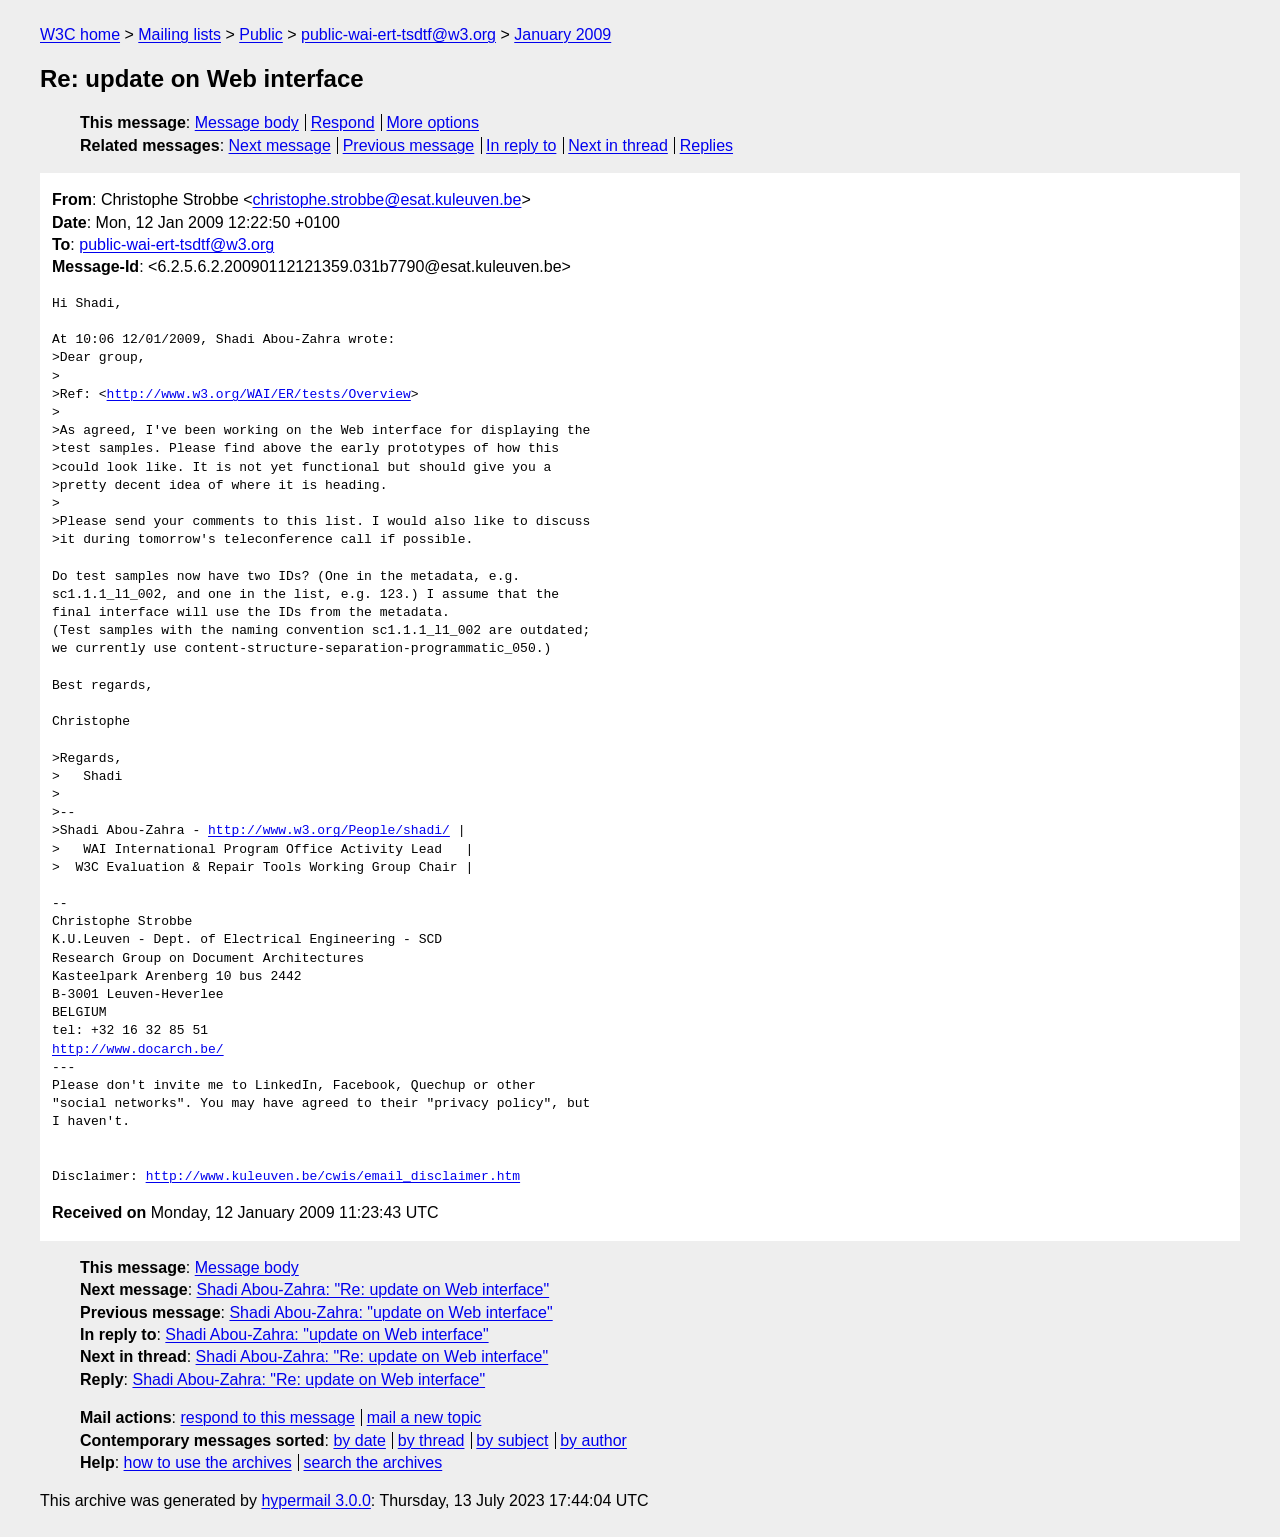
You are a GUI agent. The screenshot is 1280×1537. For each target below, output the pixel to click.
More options (433, 122)
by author (593, 1440)
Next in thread (618, 145)
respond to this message (267, 1417)
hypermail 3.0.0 (315, 1500)
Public (261, 34)
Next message (280, 145)
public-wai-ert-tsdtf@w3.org (398, 34)
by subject (512, 1440)
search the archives (373, 1462)
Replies (706, 145)
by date (359, 1440)
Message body (247, 122)
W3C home (80, 34)
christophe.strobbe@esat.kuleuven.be (387, 199)
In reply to (521, 145)
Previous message (409, 145)
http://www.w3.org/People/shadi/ (329, 831)
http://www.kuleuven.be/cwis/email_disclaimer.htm (333, 1177)
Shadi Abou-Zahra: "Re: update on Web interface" (373, 1289)
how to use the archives (208, 1462)
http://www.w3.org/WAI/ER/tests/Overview (259, 395)
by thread (431, 1440)
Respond (343, 122)
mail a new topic (424, 1417)
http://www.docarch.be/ (138, 1050)
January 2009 (562, 34)
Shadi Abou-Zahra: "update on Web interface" (390, 1312)
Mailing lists (179, 34)
